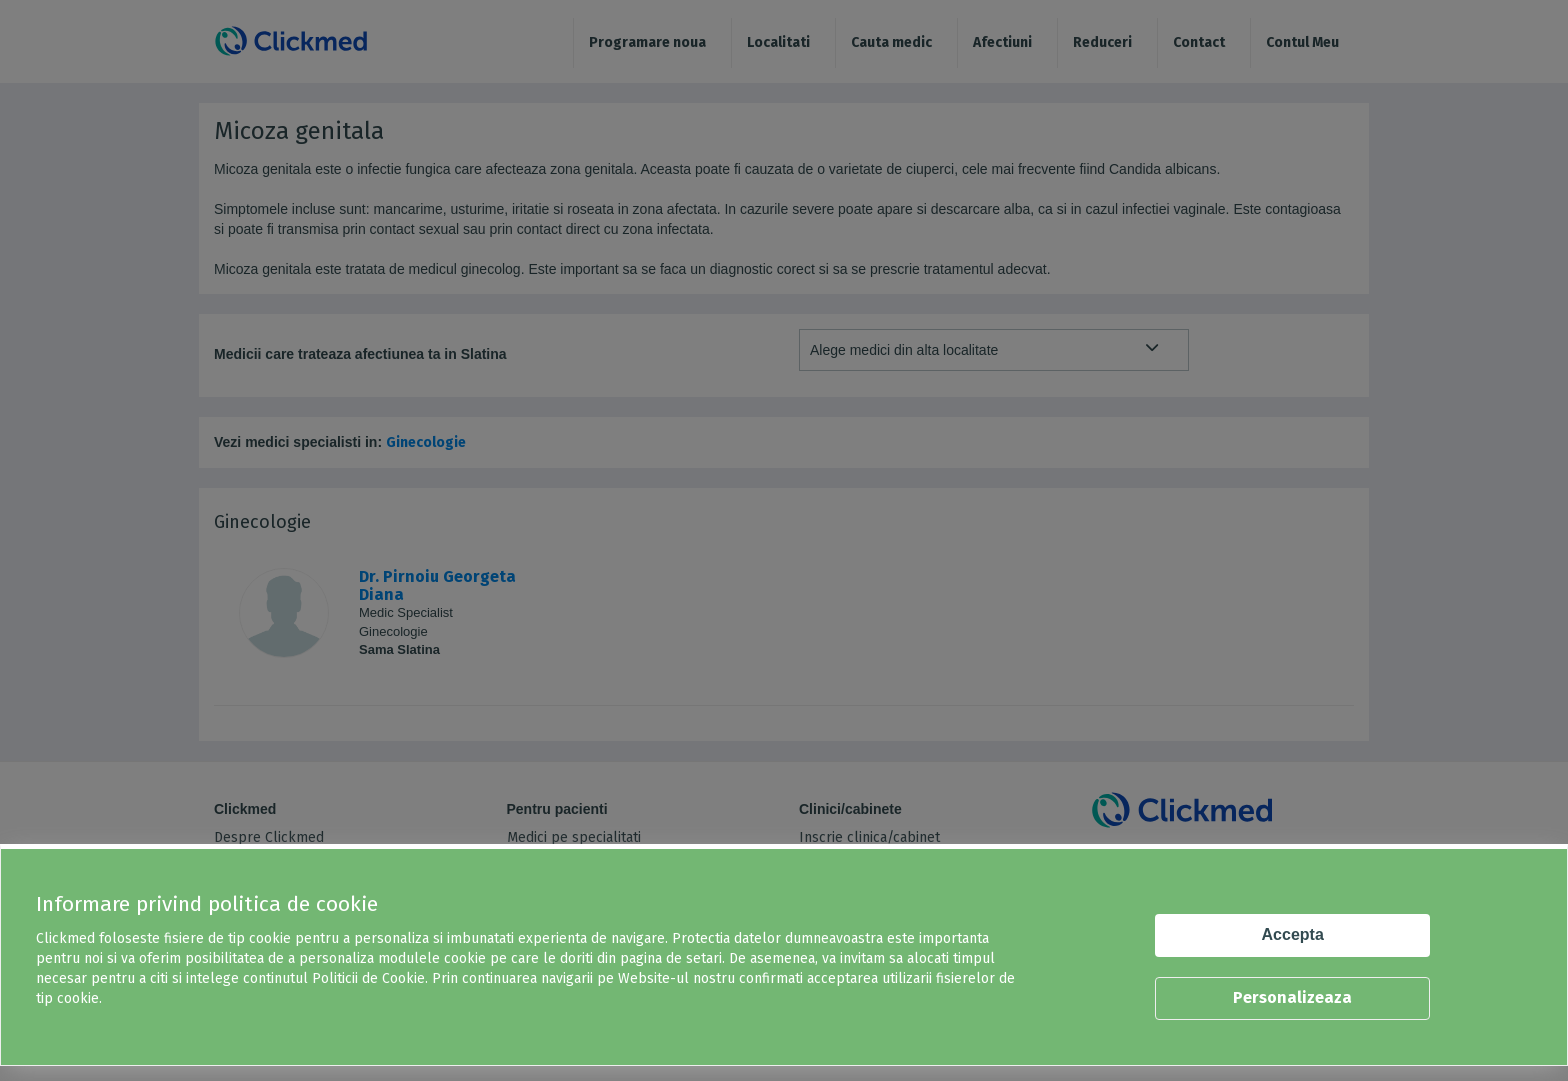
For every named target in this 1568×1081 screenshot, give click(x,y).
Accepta (1293, 934)
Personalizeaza (1292, 997)
